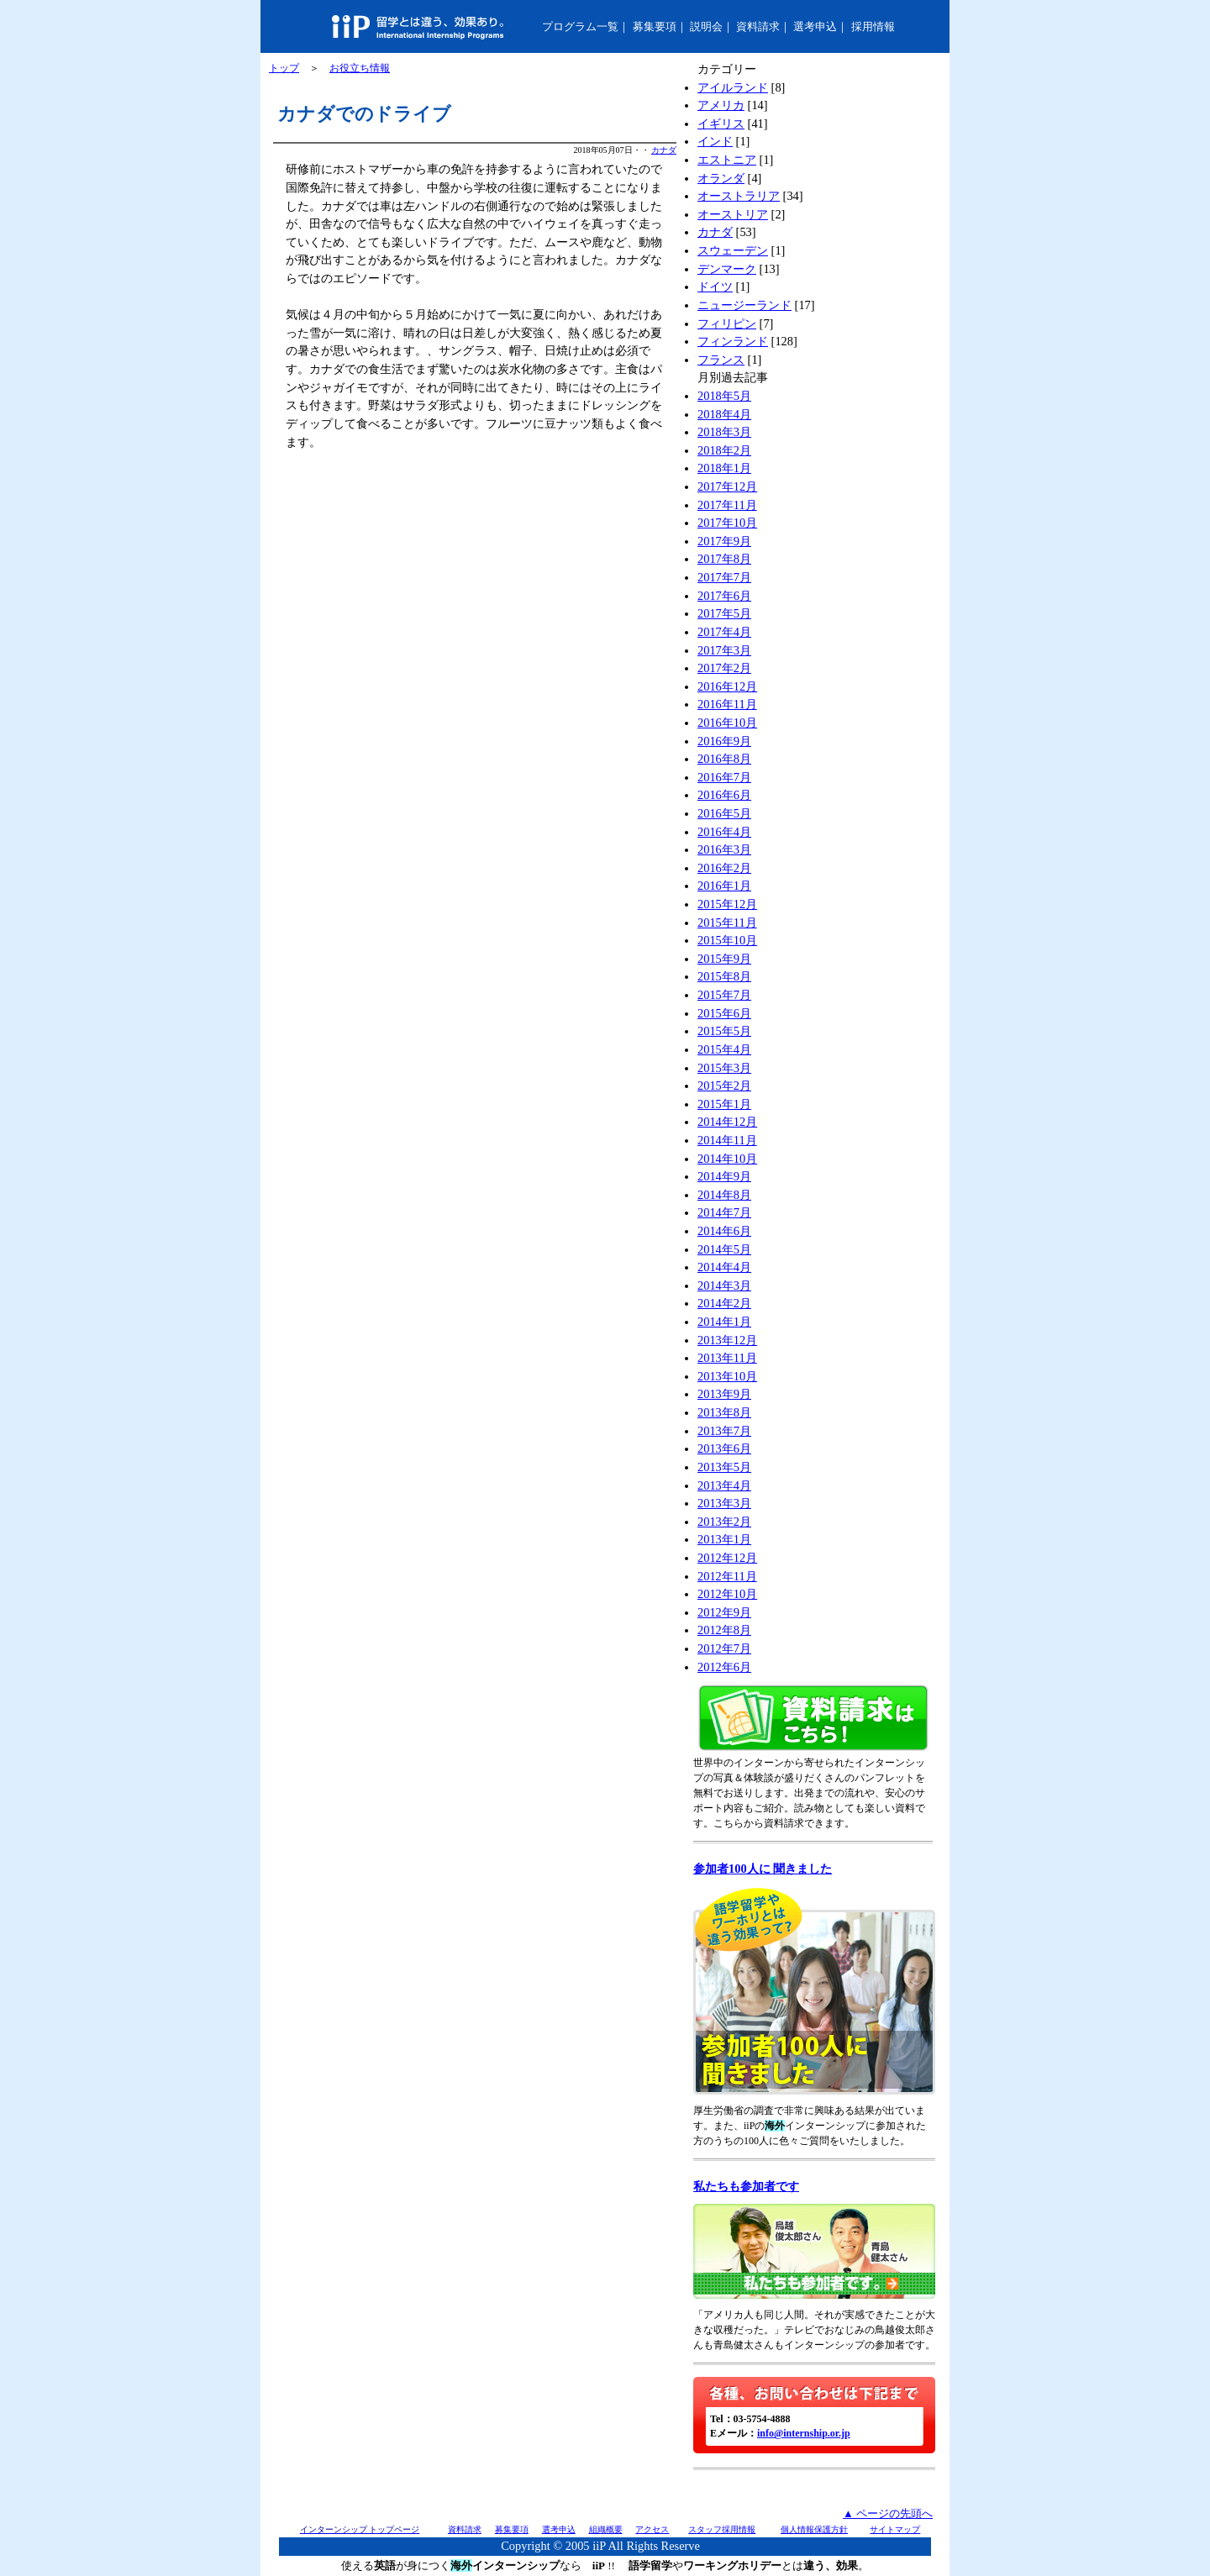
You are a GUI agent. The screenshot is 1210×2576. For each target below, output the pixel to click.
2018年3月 (724, 432)
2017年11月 (727, 505)
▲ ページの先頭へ (888, 2513)
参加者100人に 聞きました (762, 1868)
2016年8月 (724, 758)
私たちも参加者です (746, 2186)
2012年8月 (724, 1630)
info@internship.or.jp (803, 2433)
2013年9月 (724, 1394)
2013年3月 (724, 1503)
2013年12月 (727, 1340)
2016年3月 (724, 849)
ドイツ (715, 286)
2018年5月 (724, 395)
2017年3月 (724, 650)
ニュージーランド (744, 305)
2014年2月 (724, 1303)
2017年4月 (724, 632)
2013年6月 (724, 1448)
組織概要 (606, 2529)
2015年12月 (727, 904)
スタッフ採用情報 (721, 2529)
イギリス (720, 123)
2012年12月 (727, 1557)
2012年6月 (724, 1667)
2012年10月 (727, 1594)
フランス (720, 359)
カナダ (663, 150)
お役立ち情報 (359, 68)
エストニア (726, 159)
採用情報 (873, 26)
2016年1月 (724, 885)
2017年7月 (724, 577)
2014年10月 (727, 1158)
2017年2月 (724, 668)
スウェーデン (732, 250)
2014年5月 (724, 1249)
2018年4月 (724, 414)
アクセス (652, 2529)
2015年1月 (724, 1104)
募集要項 (654, 26)
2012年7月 (724, 1648)
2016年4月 (724, 832)
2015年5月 (724, 1031)
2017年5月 (724, 613)
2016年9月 (724, 741)
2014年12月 (727, 1121)
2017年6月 (724, 595)
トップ (284, 68)
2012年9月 (724, 1612)
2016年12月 (727, 686)
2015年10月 (727, 940)
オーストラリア (738, 195)
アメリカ (720, 105)
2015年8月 (724, 976)
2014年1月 (724, 1321)
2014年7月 (724, 1212)
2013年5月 (724, 1467)
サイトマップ (895, 2529)
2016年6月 (724, 795)
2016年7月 (724, 777)
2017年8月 (724, 558)
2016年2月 (724, 868)
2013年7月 (724, 1431)
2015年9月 (724, 958)
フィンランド (732, 341)
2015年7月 (724, 994)
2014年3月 (724, 1285)
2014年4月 (724, 1267)
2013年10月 (727, 1376)
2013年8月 (724, 1412)
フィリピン (726, 323)
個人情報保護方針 (814, 2529)
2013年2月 (724, 1521)
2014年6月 (724, 1231)
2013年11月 (727, 1357)
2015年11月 (727, 922)
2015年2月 (724, 1085)
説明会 (706, 26)
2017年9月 (724, 541)
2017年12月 (727, 486)
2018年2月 (724, 450)
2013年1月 (724, 1539)
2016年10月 (727, 722)
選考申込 (815, 26)
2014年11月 (727, 1140)
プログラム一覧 (580, 26)
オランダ (720, 178)
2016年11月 (727, 704)
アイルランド (732, 87)
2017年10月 (727, 522)
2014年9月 (724, 1176)
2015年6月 (724, 1013)
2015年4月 (724, 1049)
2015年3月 (724, 1068)
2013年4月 (724, 1485)
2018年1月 (724, 468)
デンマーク (726, 269)
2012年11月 (727, 1576)
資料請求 (758, 26)
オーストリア (732, 214)
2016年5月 (724, 813)
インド (715, 141)
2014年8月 (724, 1194)
